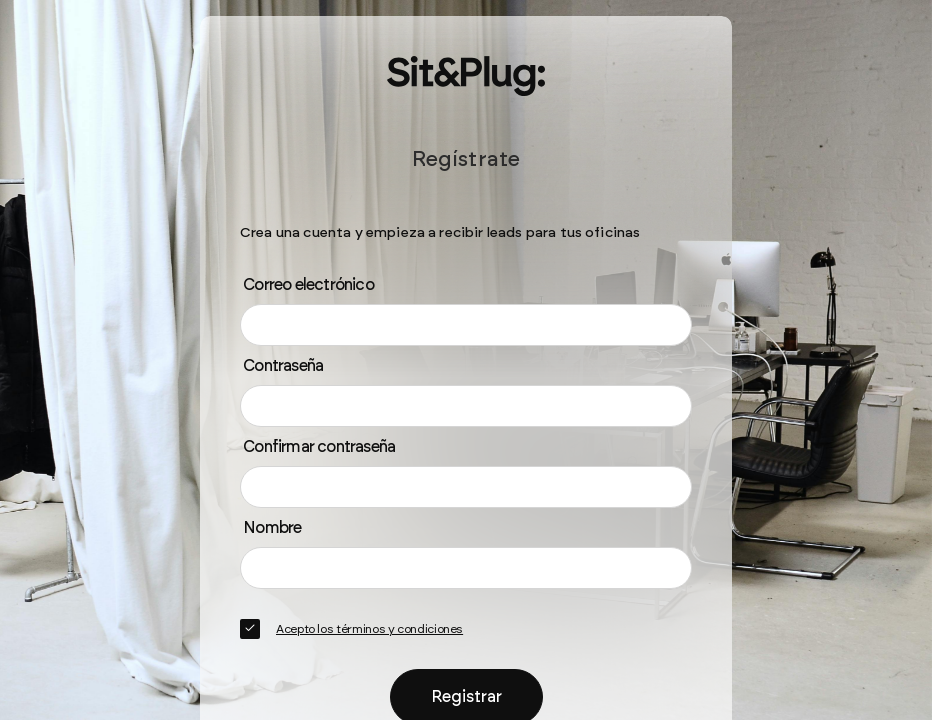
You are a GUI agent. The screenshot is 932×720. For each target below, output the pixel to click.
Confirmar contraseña (319, 446)
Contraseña (283, 365)
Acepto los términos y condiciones (369, 629)
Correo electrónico (308, 284)
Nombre (272, 527)
